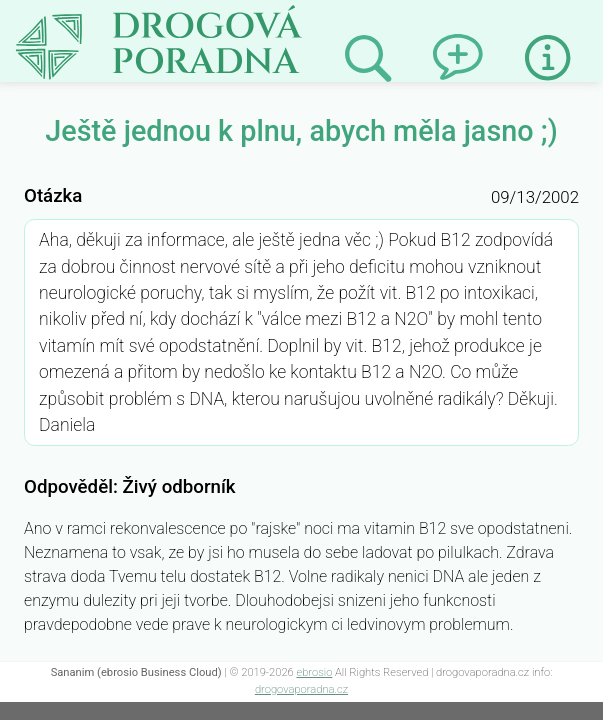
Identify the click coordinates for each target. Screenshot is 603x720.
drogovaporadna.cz (301, 689)
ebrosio (314, 672)
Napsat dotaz (456, 39)
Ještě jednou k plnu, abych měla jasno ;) (213, 18)
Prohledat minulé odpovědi (368, 59)
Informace (547, 58)
